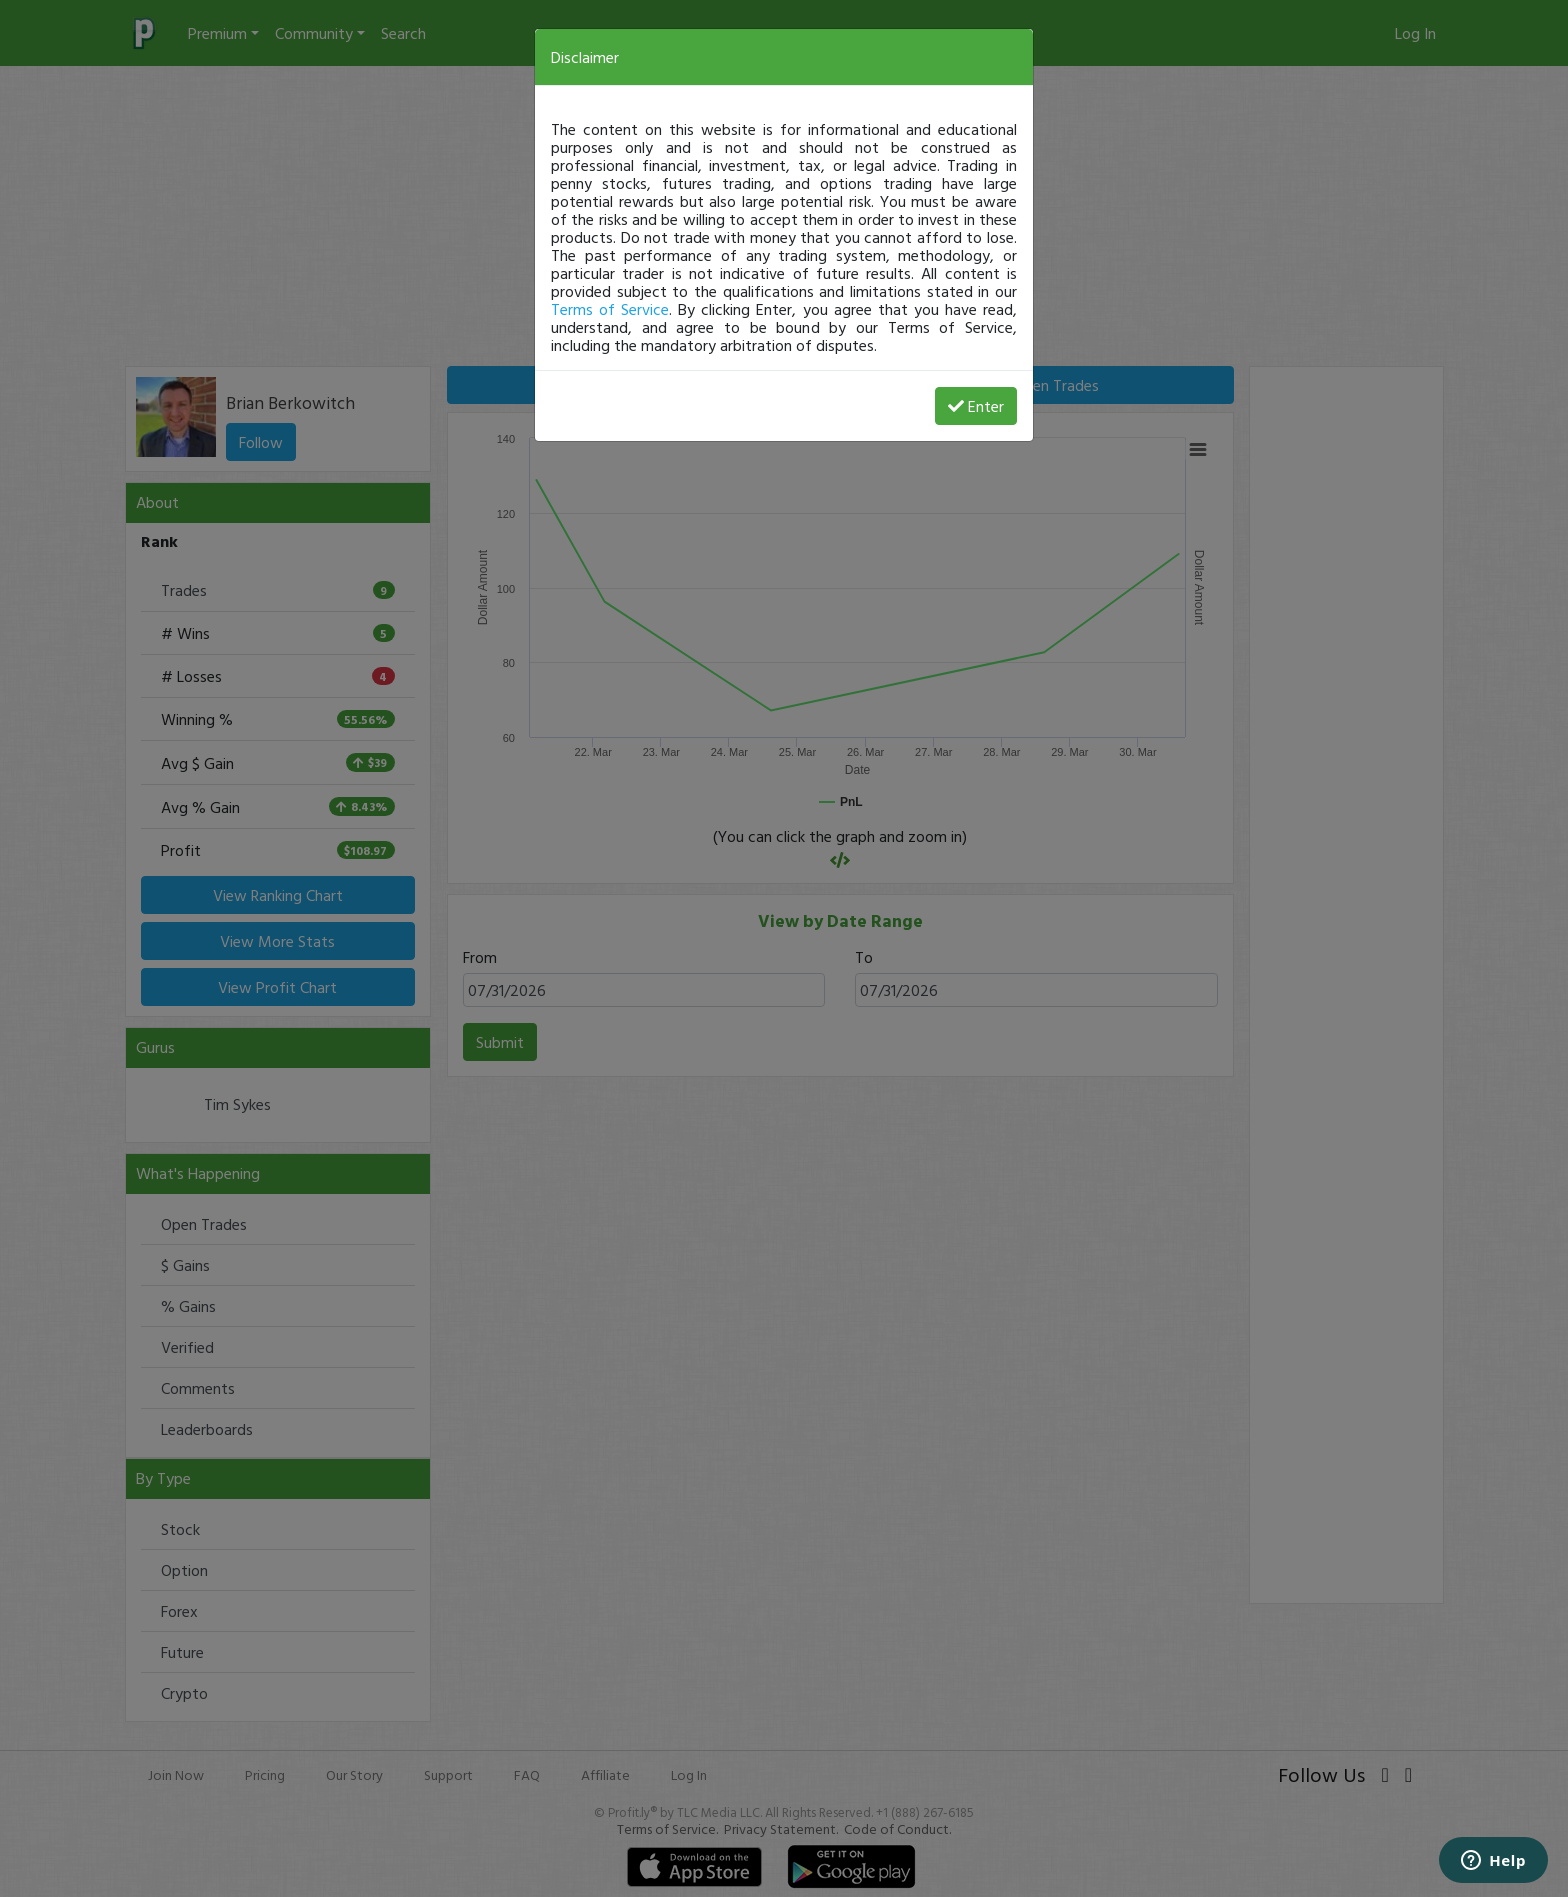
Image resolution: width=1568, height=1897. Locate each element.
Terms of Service (610, 309)
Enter (976, 406)
